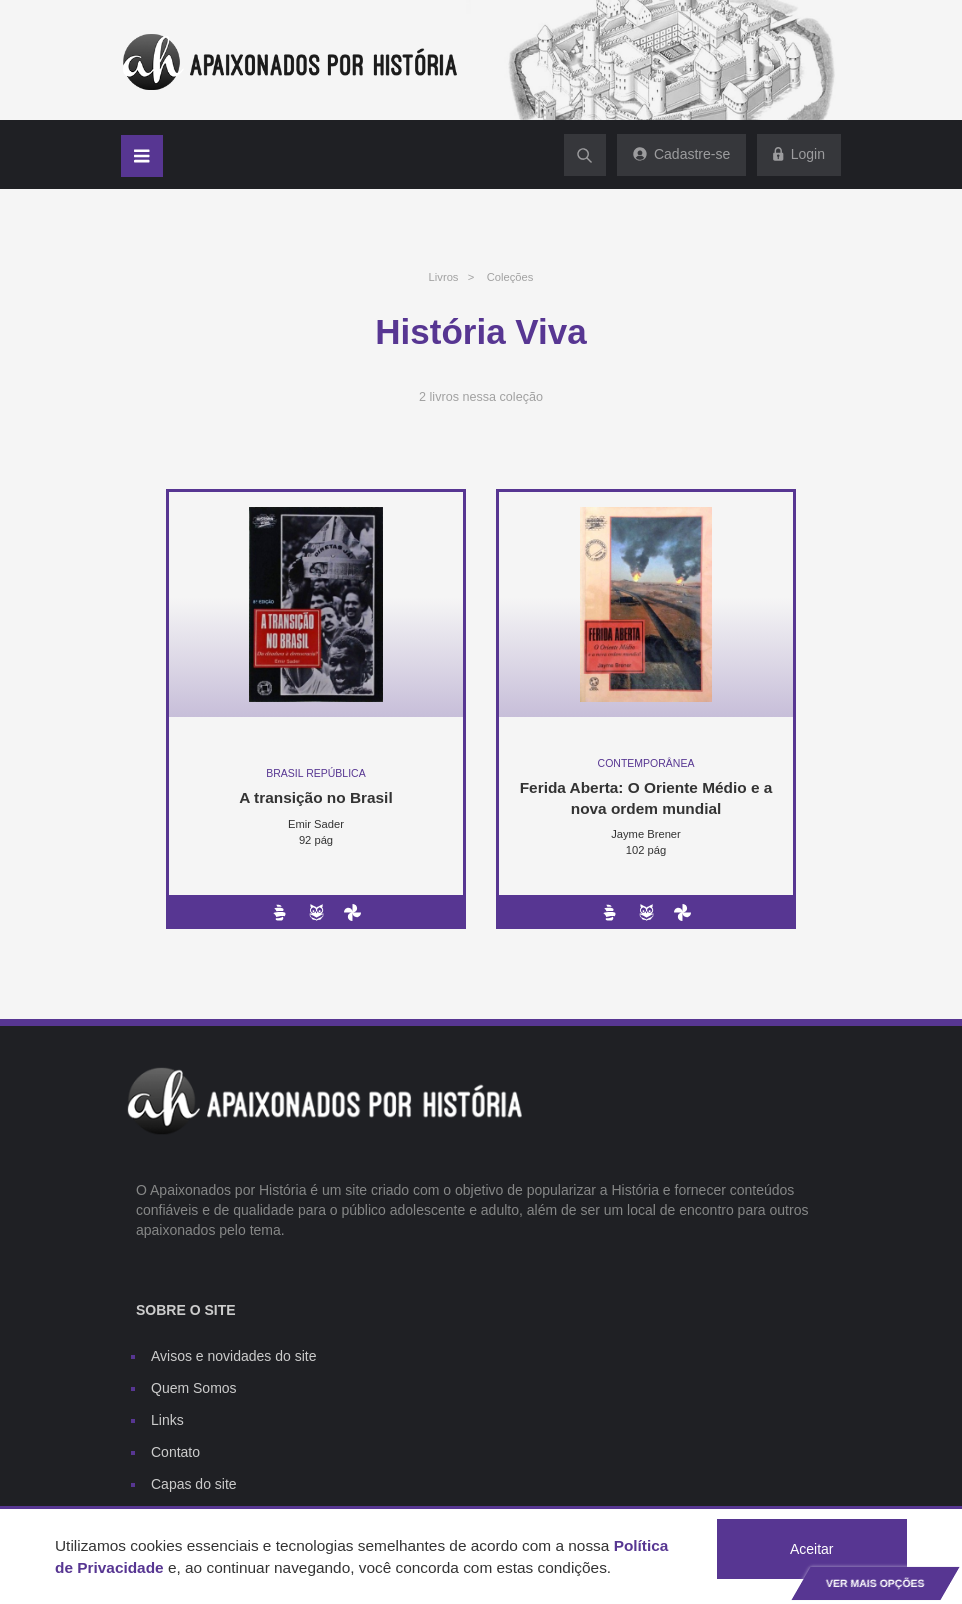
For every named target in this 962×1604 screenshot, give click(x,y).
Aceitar (812, 1549)
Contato (175, 1452)
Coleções (510, 277)
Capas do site (194, 1484)
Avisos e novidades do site (234, 1356)
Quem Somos (194, 1388)
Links (167, 1420)
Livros (444, 277)
